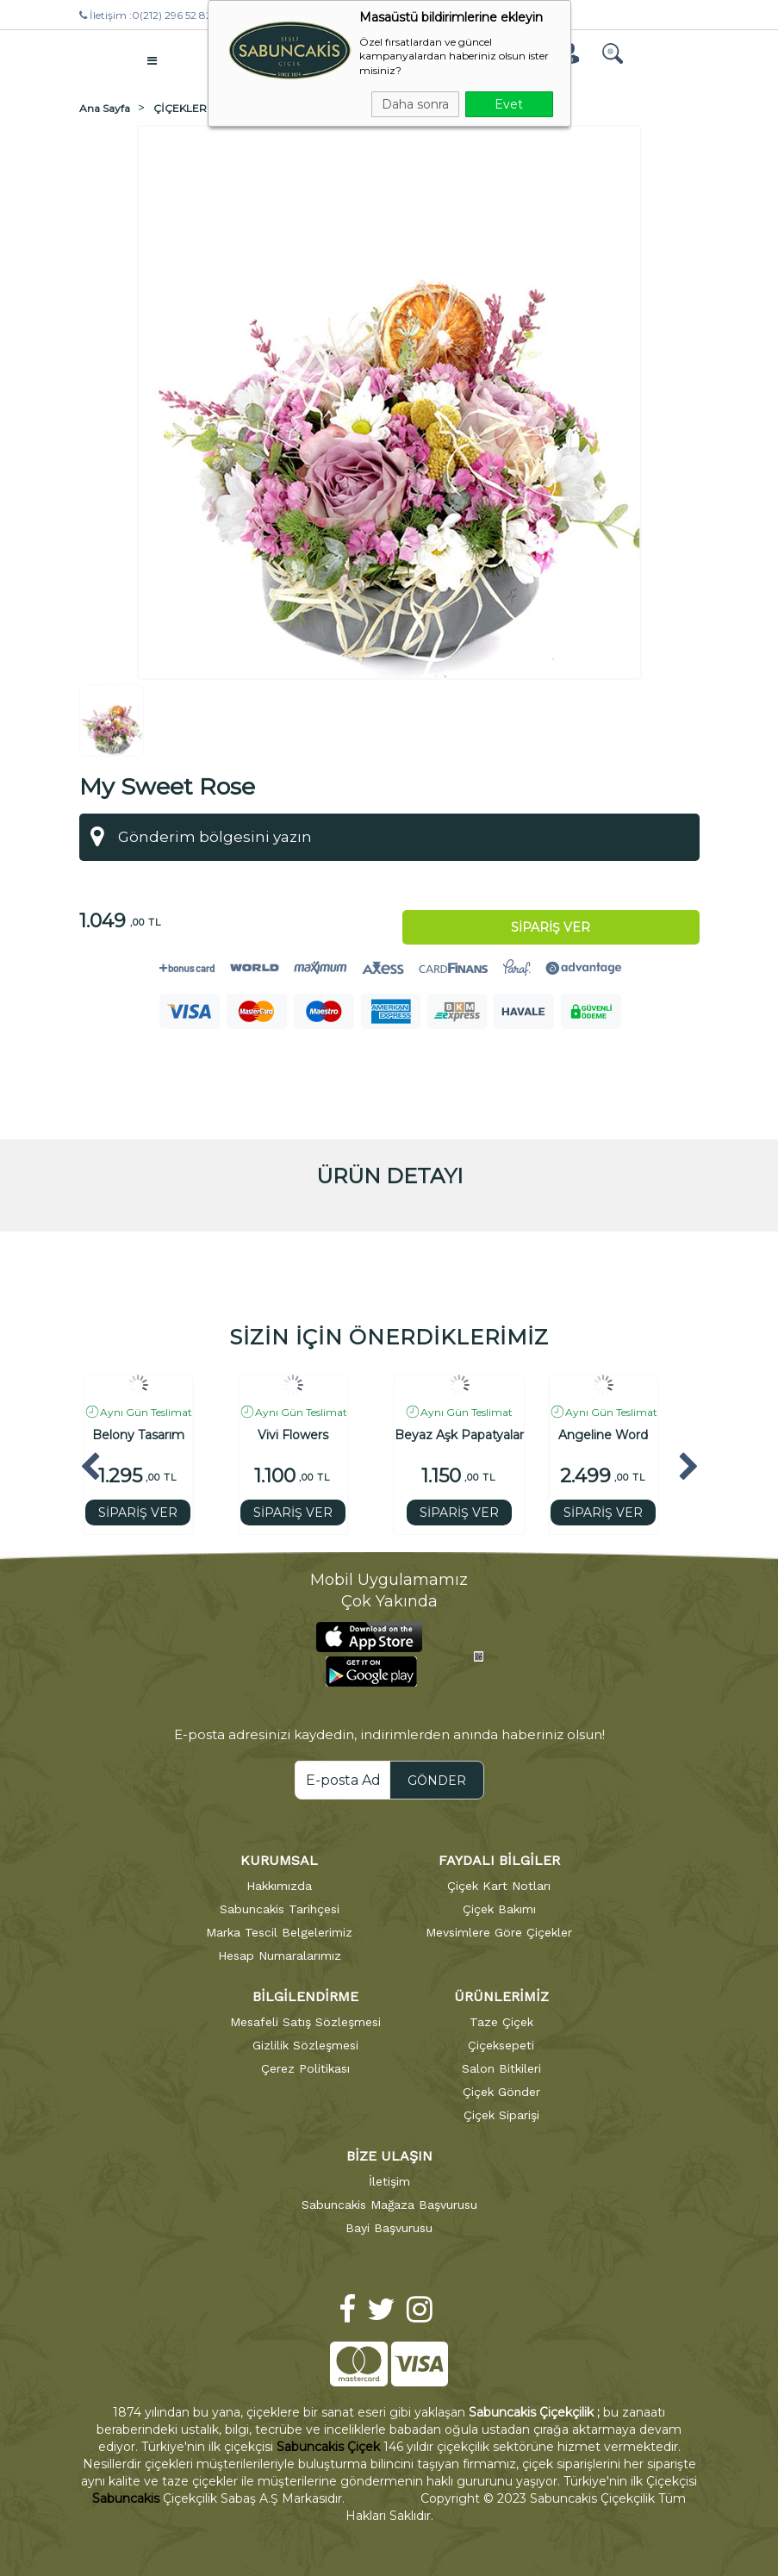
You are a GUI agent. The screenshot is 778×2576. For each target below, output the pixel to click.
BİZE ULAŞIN (389, 2156)
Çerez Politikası (305, 2068)
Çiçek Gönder (501, 2092)
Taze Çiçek (501, 2022)
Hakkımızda (279, 1886)
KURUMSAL (279, 1860)
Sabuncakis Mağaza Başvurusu (389, 2204)
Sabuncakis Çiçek (328, 2446)
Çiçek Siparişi (501, 2115)
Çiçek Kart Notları (499, 1886)
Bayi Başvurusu (389, 2228)
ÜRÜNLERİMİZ (501, 1996)
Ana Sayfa (104, 108)
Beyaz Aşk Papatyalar (459, 1435)
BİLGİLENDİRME (305, 1996)
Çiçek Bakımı (499, 1909)
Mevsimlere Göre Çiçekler (499, 1932)
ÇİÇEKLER (180, 108)
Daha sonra (415, 104)
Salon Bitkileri (501, 2068)
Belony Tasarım (138, 1435)
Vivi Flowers (293, 1435)
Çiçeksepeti (501, 2045)
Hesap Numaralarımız (279, 1955)
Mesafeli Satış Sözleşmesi (305, 2022)
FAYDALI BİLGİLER (499, 1860)
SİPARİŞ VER (137, 1512)
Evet (509, 104)
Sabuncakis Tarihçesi (279, 1909)
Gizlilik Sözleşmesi (305, 2045)
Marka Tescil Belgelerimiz (279, 1932)
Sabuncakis (125, 2498)
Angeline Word (603, 1435)
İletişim (389, 2181)
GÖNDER (437, 1780)
